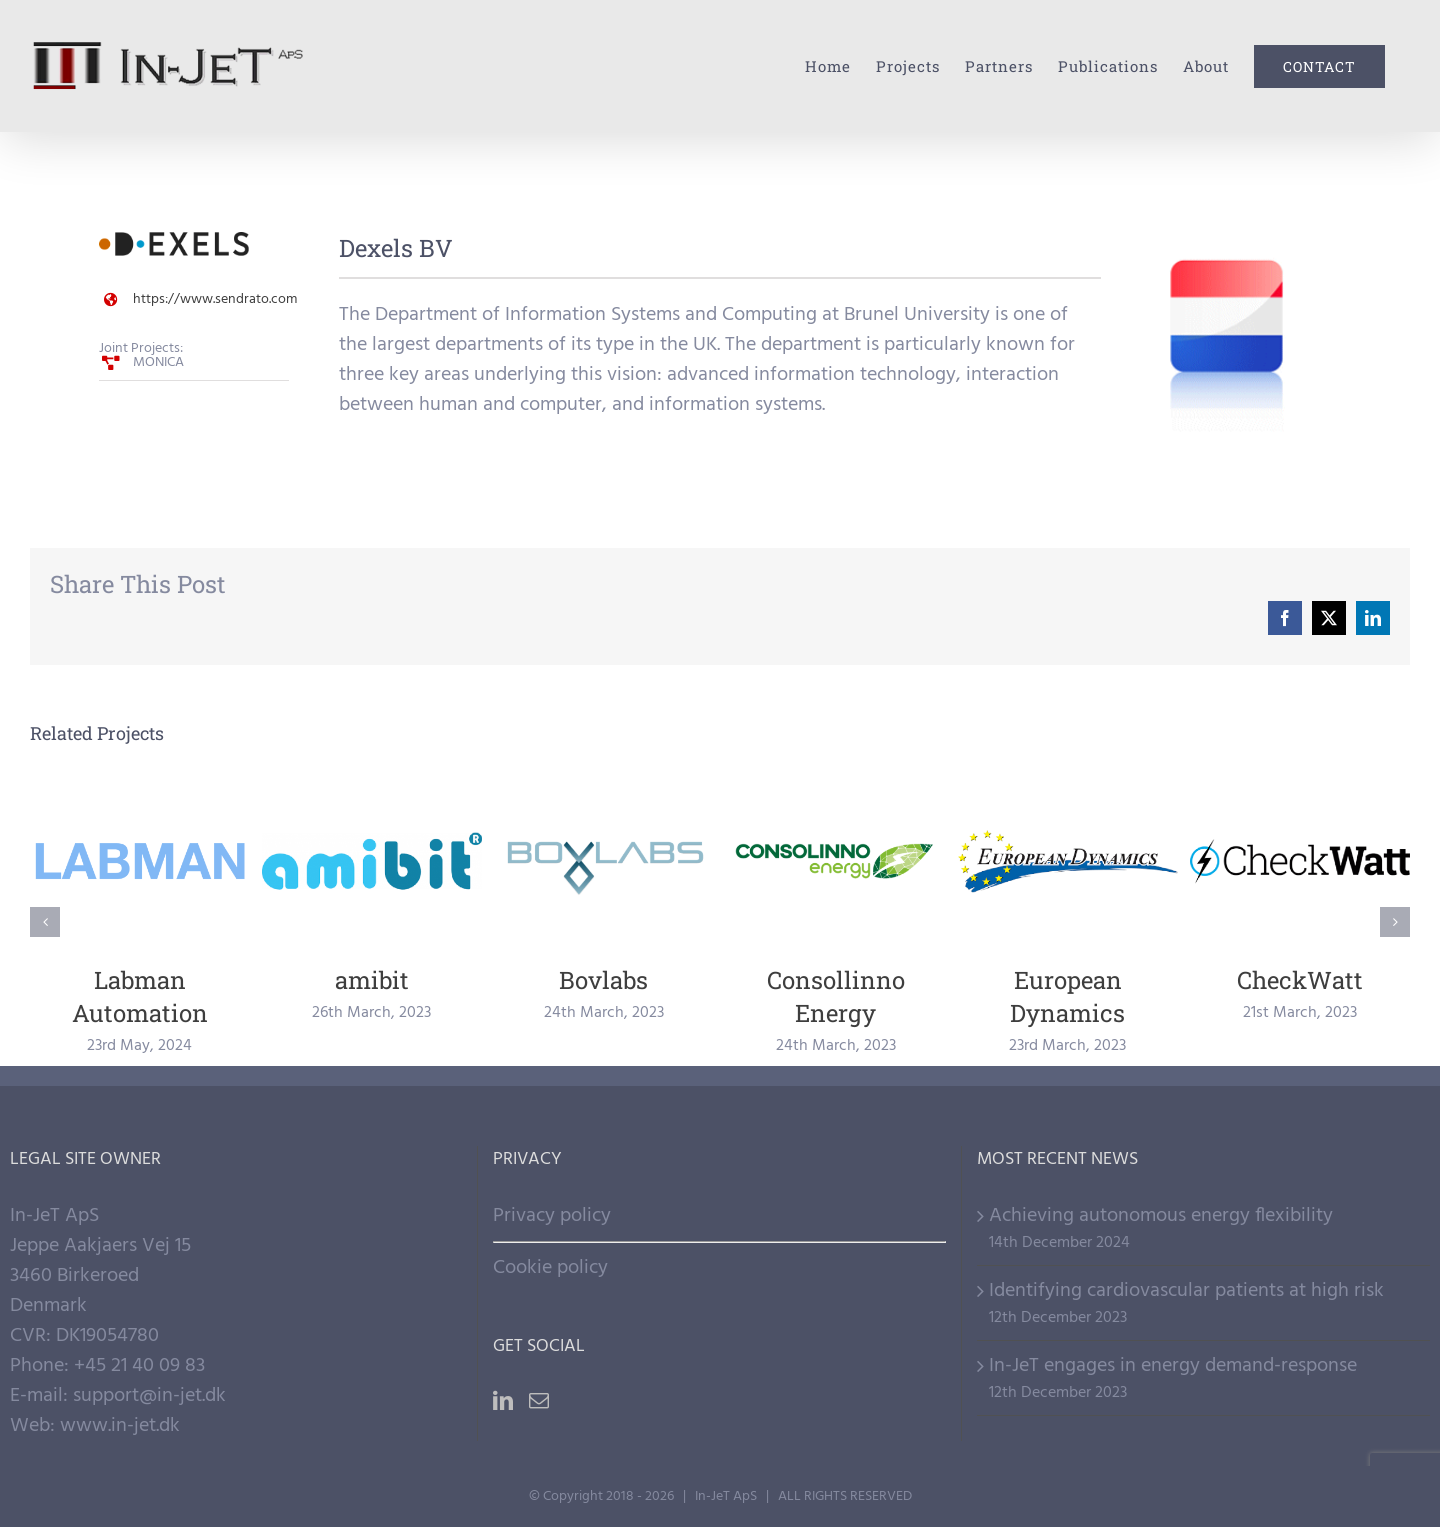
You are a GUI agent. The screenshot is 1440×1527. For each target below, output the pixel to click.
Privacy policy (552, 1216)
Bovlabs (603, 980)
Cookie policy (550, 1268)
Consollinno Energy (836, 997)
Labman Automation (140, 997)
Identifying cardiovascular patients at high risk (1186, 1291)
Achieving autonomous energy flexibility (1161, 1216)
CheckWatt (1300, 980)
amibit (372, 980)
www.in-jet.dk (120, 1426)
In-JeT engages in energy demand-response (1173, 1366)
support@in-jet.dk (149, 1396)
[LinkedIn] (503, 1401)
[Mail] (539, 1401)
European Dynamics (1067, 997)
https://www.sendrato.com (215, 299)
